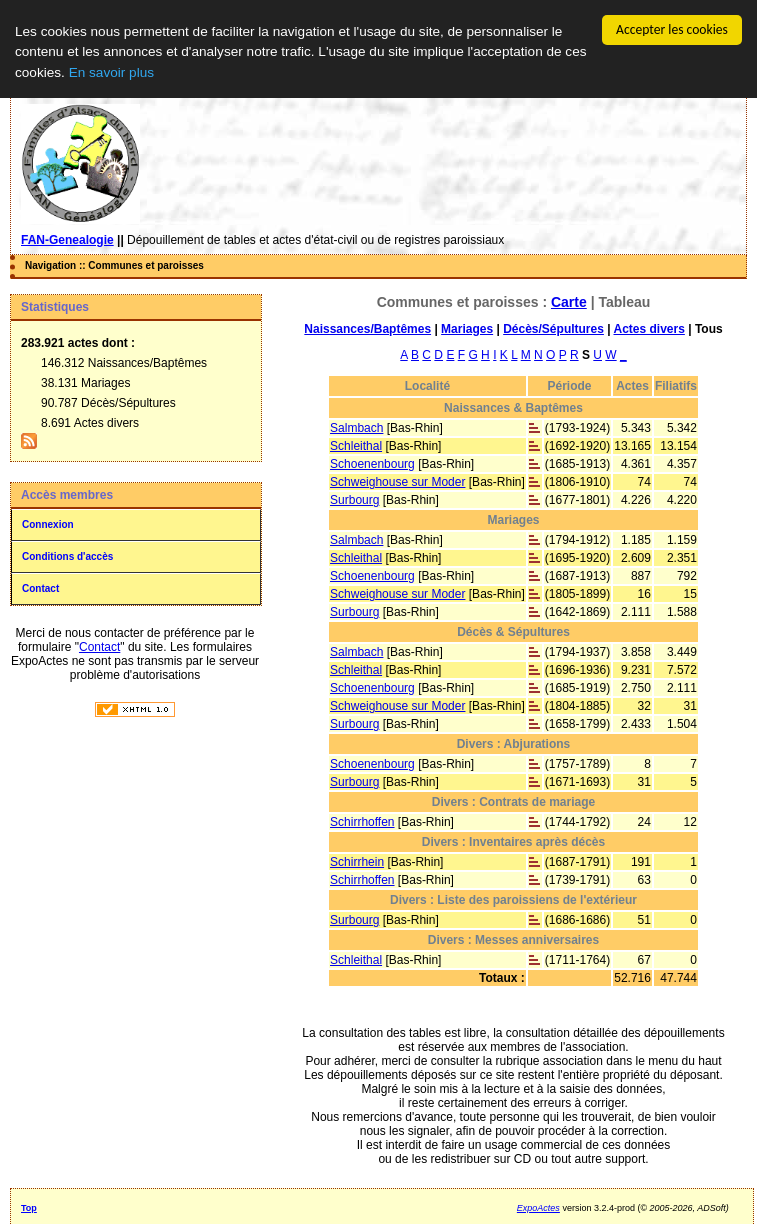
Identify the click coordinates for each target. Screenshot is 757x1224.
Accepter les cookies (672, 29)
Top (29, 1208)
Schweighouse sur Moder (397, 482)
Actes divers (648, 329)
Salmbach (356, 428)
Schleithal (356, 446)
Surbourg (354, 500)
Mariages (467, 329)
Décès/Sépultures (553, 329)
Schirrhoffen (362, 822)
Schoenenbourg (372, 464)
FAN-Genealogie (67, 240)
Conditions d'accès (67, 556)
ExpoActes (538, 1208)
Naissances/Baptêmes (367, 329)
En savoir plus (111, 72)
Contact (40, 588)
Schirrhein (357, 862)
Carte (569, 302)
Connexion (48, 524)
